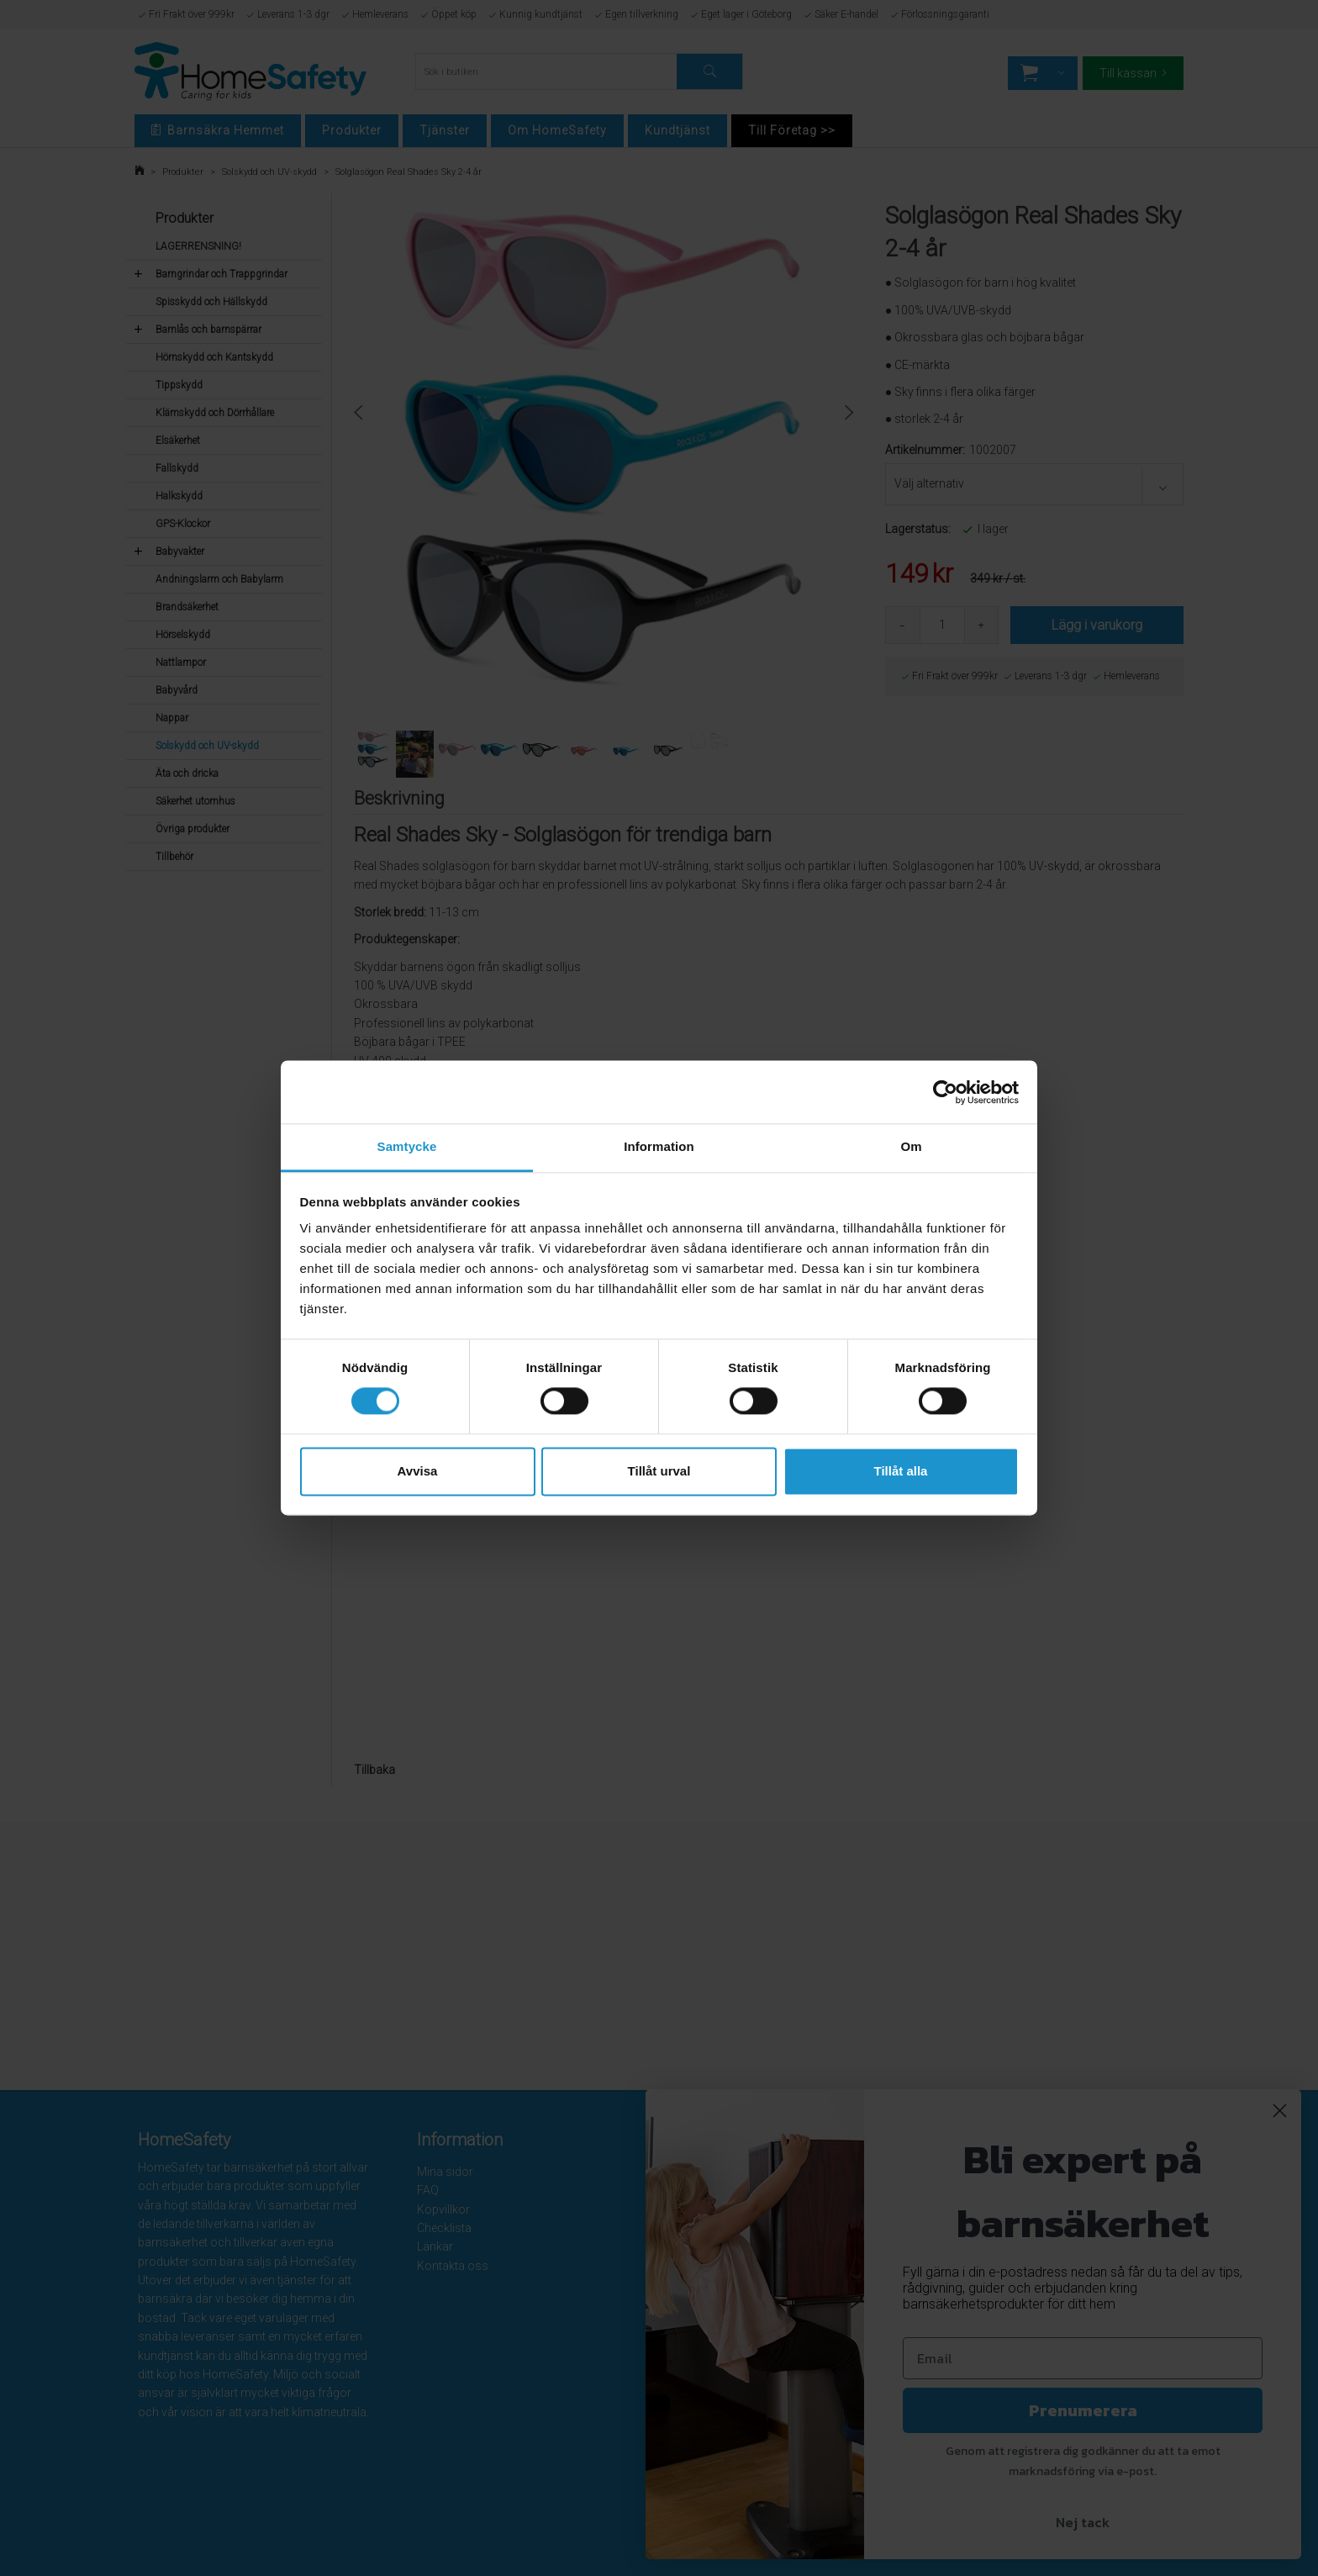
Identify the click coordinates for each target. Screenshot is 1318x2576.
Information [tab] (659, 1146)
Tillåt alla (901, 1471)
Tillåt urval (659, 1471)
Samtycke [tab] (407, 1146)
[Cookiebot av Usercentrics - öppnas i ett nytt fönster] (945, 1092)
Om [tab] (910, 1146)
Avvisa (418, 1471)
